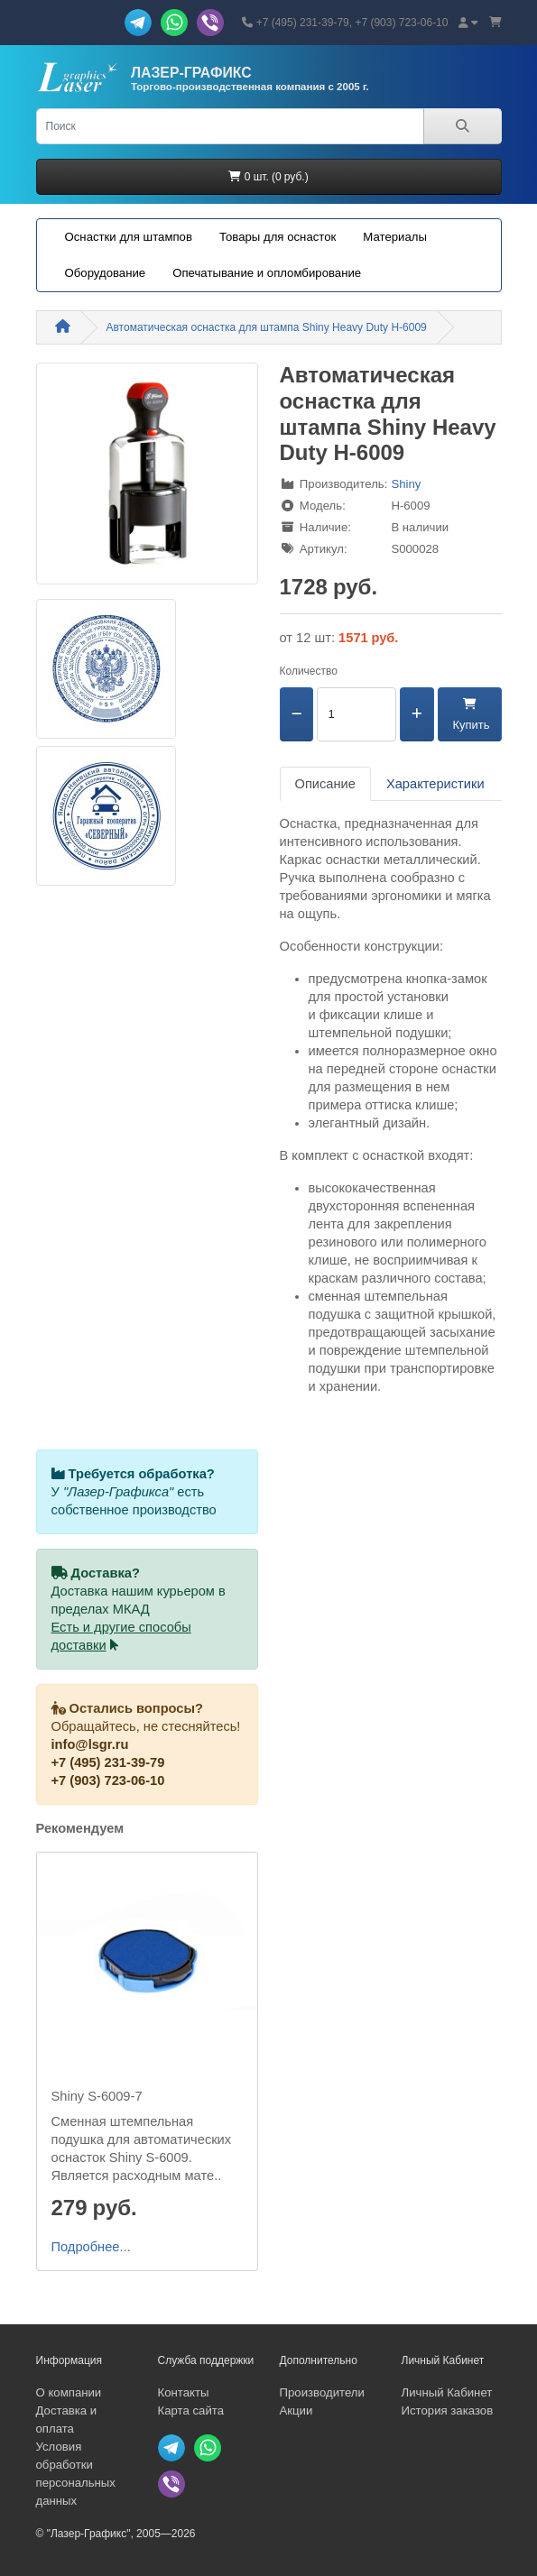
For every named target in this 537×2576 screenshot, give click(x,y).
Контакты (183, 2392)
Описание (325, 784)
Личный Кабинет (447, 2392)
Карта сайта (191, 2410)
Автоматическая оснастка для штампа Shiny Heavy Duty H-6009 (266, 327)
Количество (309, 671)
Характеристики (435, 784)
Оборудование (105, 273)
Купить (469, 714)
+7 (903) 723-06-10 (108, 1780)
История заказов (448, 2410)
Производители (322, 2392)
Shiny (406, 484)
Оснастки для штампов (128, 237)
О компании (69, 2392)
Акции (296, 2410)
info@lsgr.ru (90, 1744)
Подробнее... (91, 2247)
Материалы (395, 237)
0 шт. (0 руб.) (268, 176)
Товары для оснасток (277, 237)
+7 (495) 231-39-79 (108, 1762)
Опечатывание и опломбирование (266, 273)
